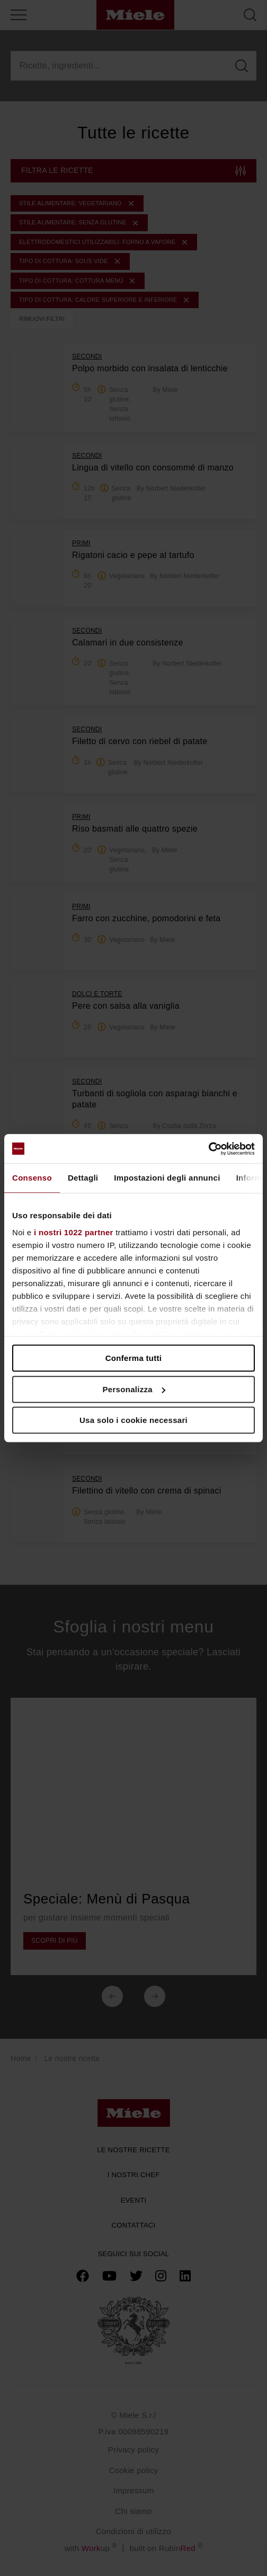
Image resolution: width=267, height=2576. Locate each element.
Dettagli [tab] (83, 1177)
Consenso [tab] (32, 1177)
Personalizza (134, 1389)
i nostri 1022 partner (73, 1232)
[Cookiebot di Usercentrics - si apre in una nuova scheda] (208, 1149)
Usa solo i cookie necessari (133, 1420)
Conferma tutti (133, 1358)
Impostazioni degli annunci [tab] (167, 1177)
